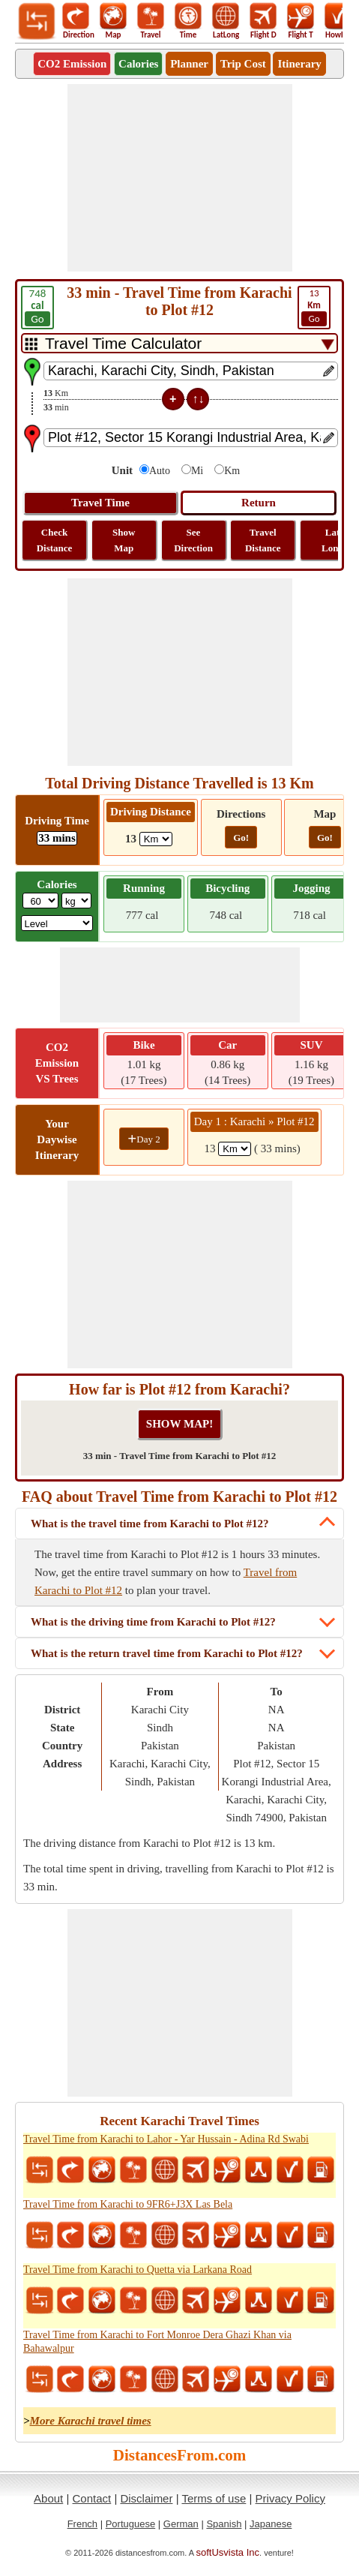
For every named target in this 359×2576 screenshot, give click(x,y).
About (48, 2498)
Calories (138, 64)
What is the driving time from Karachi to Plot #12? (153, 1622)
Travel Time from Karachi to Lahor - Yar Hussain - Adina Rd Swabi (166, 2139)
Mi (197, 470)
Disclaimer (146, 2498)
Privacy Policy (290, 2498)
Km (232, 470)
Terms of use (213, 2498)
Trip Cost (243, 64)
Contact (92, 2498)
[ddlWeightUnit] (76, 900)
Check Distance (55, 540)
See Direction (193, 540)
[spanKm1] (234, 1149)
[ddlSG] (57, 923)
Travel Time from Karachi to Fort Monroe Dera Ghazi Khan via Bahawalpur (157, 2341)
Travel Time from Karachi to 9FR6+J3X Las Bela (127, 2204)
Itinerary (299, 64)
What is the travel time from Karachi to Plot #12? (150, 1524)
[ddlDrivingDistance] (155, 839)
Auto (159, 470)
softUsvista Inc (228, 2552)
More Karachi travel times (90, 2421)
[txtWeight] (40, 900)
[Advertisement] (179, 178)
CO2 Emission (71, 64)
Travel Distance (263, 540)
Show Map (123, 540)
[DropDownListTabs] (179, 343)
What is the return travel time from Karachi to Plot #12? (167, 1653)
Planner (189, 64)
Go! (241, 837)
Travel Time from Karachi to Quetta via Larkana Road (137, 2269)
